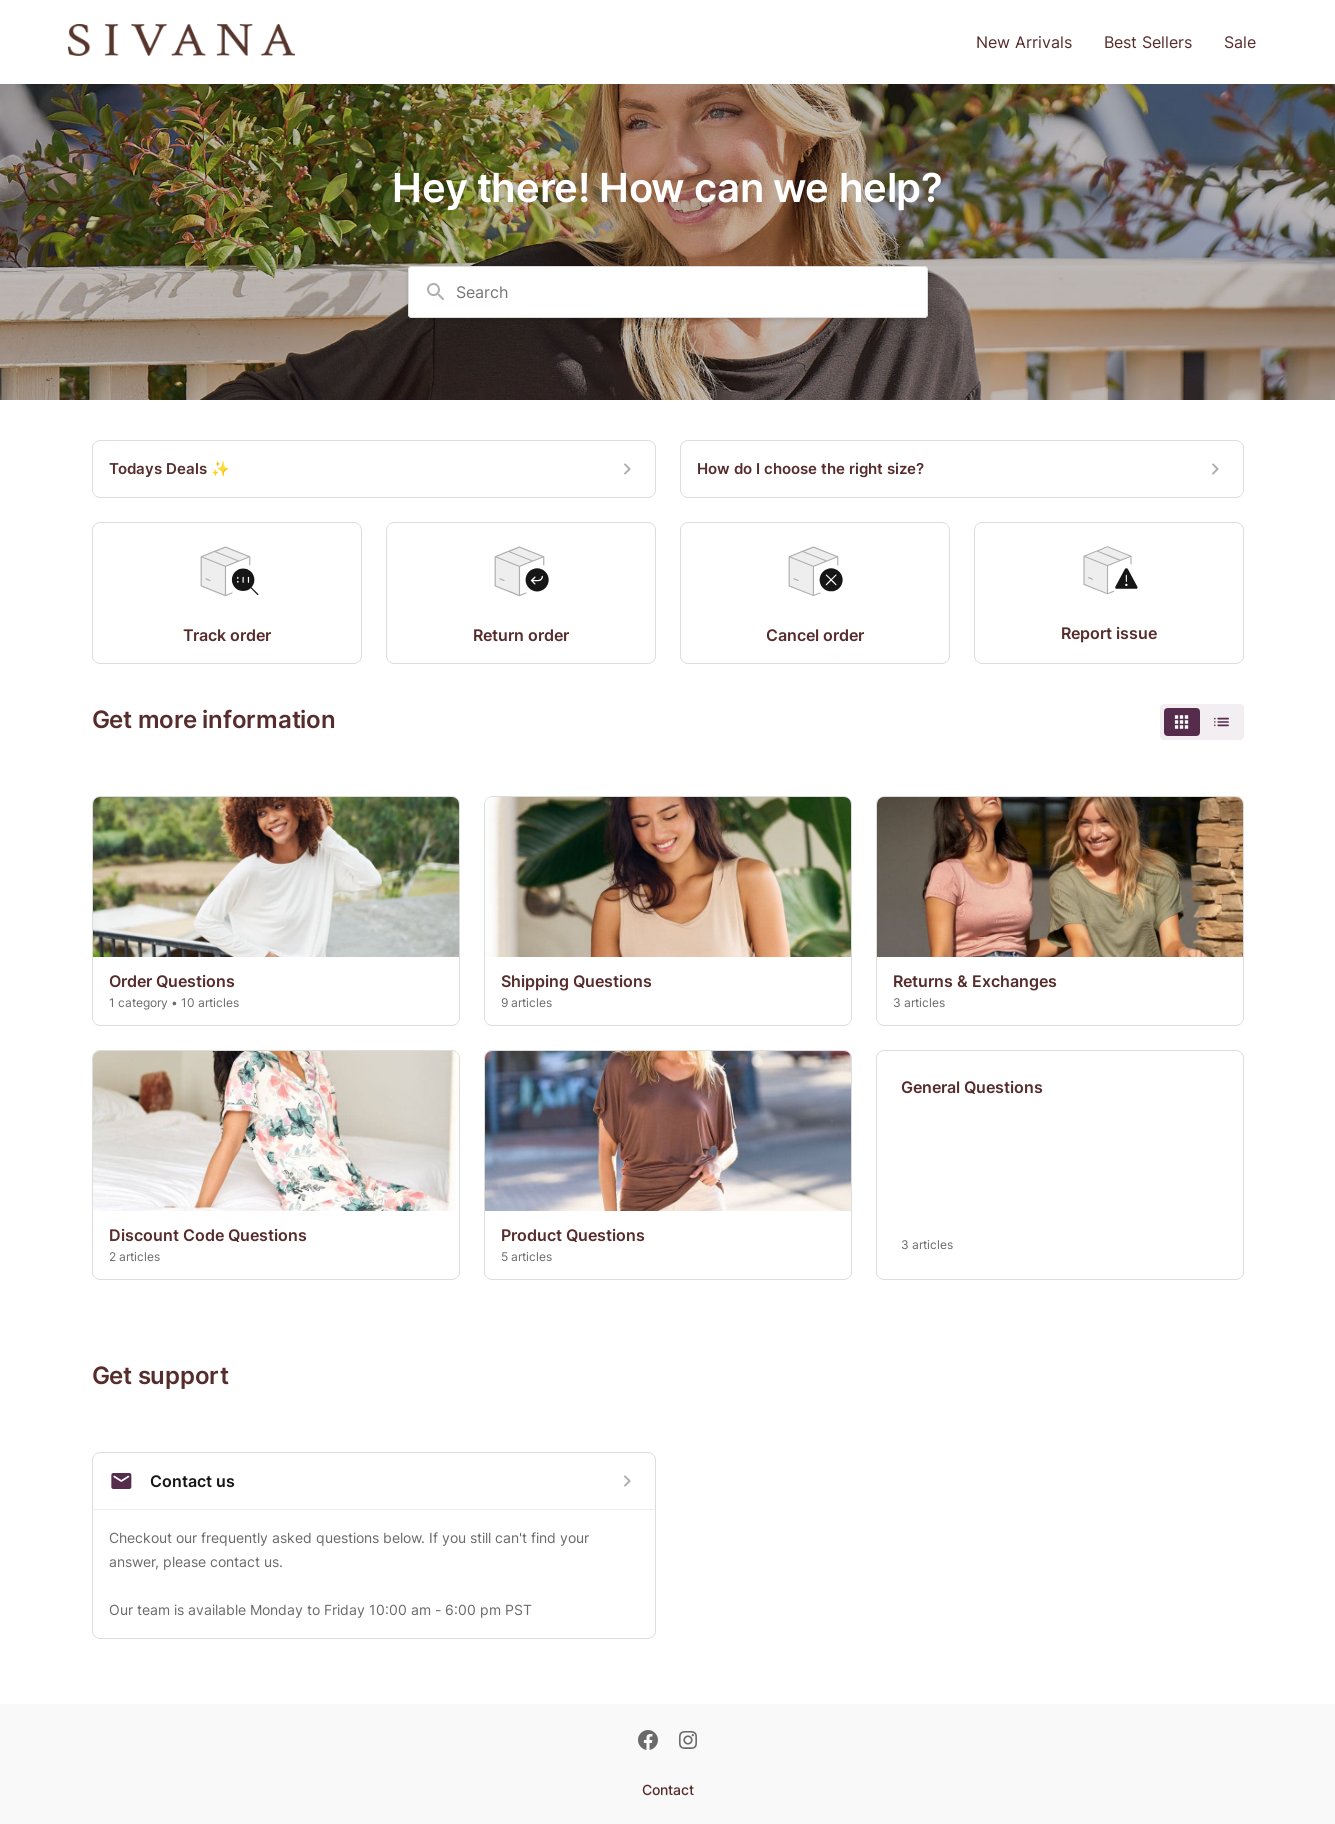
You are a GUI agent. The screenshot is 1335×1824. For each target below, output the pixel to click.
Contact (668, 1789)
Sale (1240, 42)
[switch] (1202, 722)
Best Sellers (1148, 42)
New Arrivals (1024, 42)
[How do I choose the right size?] (962, 469)
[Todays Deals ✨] (374, 469)
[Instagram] (688, 1742)
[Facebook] (648, 1742)
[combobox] (668, 292)
